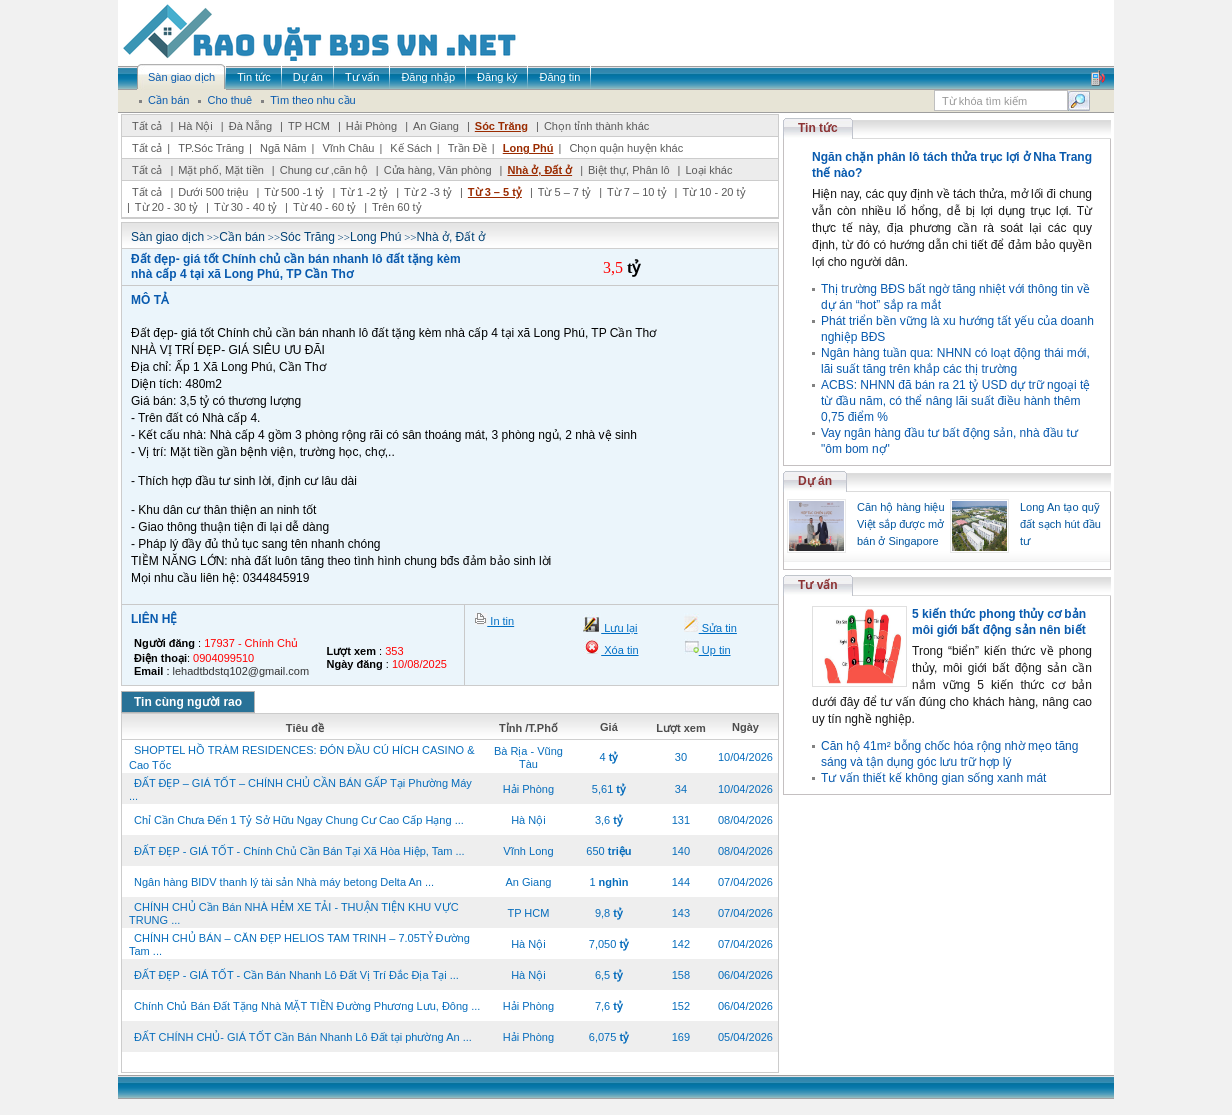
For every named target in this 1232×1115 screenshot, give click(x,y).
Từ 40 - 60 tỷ (324, 207)
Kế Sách (410, 148)
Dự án (815, 481)
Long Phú (528, 148)
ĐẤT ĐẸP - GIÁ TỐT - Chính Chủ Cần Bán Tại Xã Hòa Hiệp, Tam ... (299, 851)
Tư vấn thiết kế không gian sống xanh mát (933, 778)
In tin (500, 621)
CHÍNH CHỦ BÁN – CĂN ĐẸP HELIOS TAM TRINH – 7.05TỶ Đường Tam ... (299, 944)
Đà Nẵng (250, 126)
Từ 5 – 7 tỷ (564, 192)
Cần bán (242, 237)
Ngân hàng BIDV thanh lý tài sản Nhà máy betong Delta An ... (284, 882)
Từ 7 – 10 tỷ (636, 192)
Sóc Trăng (501, 126)
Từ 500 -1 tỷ (294, 192)
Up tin (715, 650)
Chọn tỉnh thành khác (596, 126)
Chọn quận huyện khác (626, 148)
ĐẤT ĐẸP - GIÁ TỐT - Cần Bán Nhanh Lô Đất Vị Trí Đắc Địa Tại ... (296, 975)
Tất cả (147, 126)
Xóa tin (619, 650)
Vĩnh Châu (348, 148)
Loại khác (708, 170)
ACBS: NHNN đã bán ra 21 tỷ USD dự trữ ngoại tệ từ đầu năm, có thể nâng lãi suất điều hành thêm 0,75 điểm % (955, 401)
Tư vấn (818, 585)
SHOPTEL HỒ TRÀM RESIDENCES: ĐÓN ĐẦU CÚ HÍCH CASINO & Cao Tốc (302, 757)
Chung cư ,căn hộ (324, 170)
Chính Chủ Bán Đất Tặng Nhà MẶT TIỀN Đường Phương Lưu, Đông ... (307, 1006)
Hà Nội (195, 126)
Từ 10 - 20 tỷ (713, 192)
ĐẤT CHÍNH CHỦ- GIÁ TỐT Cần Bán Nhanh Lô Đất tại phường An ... (303, 1037)
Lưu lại (619, 628)
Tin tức (818, 128)
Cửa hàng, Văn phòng (438, 170)
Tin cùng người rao (188, 702)
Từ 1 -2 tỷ (364, 192)
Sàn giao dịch (167, 237)
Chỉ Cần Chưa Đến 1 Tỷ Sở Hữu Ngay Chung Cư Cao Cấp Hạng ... (299, 820)
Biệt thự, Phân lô (629, 170)
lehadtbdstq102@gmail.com (241, 671)
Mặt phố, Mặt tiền (221, 170)
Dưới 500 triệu (213, 192)
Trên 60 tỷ (397, 207)
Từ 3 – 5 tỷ (495, 192)
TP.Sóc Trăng (211, 148)
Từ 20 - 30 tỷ (166, 207)
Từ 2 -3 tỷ (428, 192)
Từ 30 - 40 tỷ (245, 207)
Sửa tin (718, 628)
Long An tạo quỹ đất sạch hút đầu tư (1060, 524)
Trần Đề (467, 148)
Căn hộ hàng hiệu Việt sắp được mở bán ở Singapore (901, 524)
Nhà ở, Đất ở (539, 170)
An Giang (436, 126)
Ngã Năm (283, 148)
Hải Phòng (371, 126)
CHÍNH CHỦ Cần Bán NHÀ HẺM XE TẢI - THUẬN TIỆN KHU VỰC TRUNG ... (294, 913)
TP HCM (309, 126)
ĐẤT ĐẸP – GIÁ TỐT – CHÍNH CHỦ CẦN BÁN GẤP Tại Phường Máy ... (300, 789)
